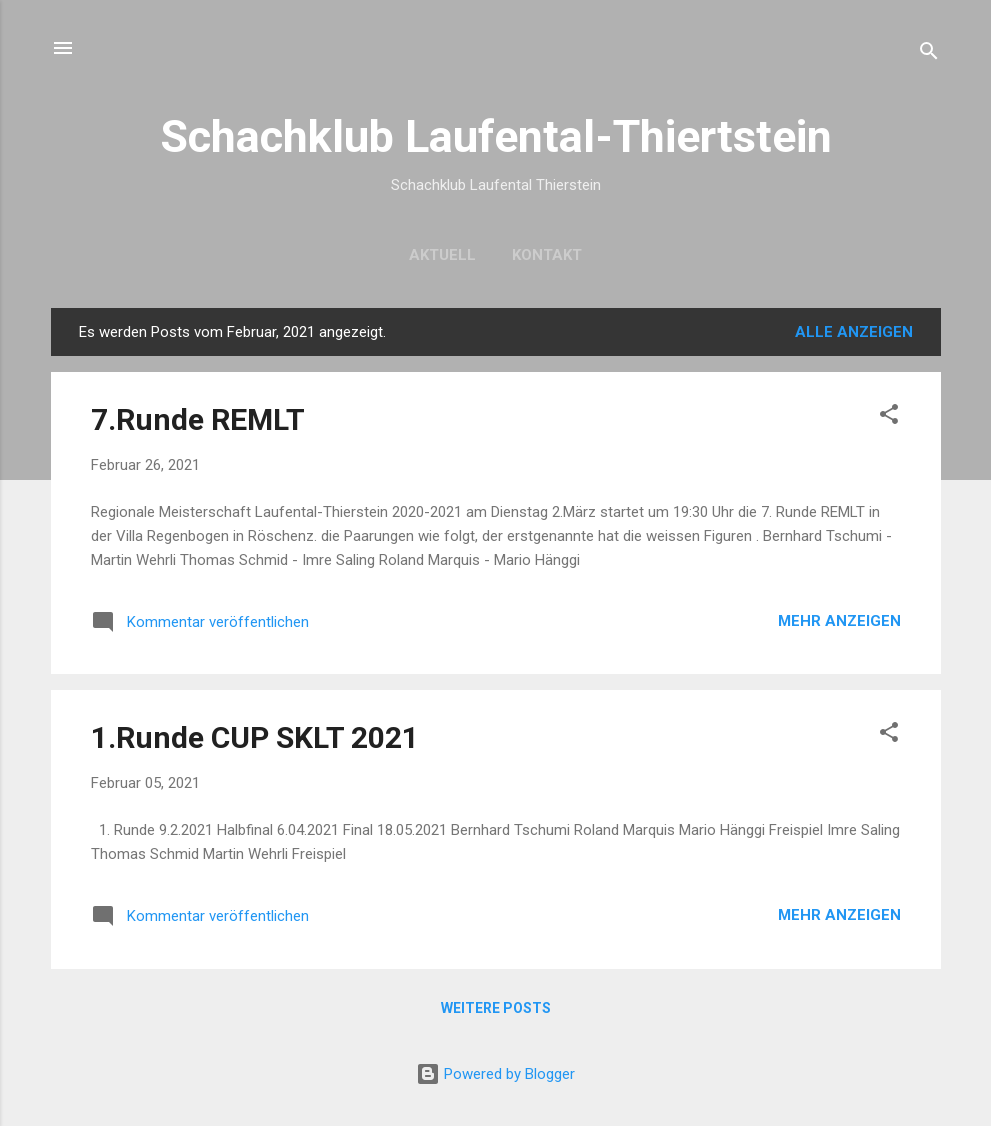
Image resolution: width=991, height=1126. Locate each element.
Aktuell (442, 255)
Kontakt (547, 255)
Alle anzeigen (854, 332)
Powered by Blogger (495, 1074)
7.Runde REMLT (198, 419)
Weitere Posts (496, 1008)
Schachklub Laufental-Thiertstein (496, 136)
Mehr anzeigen (839, 621)
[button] (889, 417)
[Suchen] (929, 54)
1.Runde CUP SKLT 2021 (255, 737)
